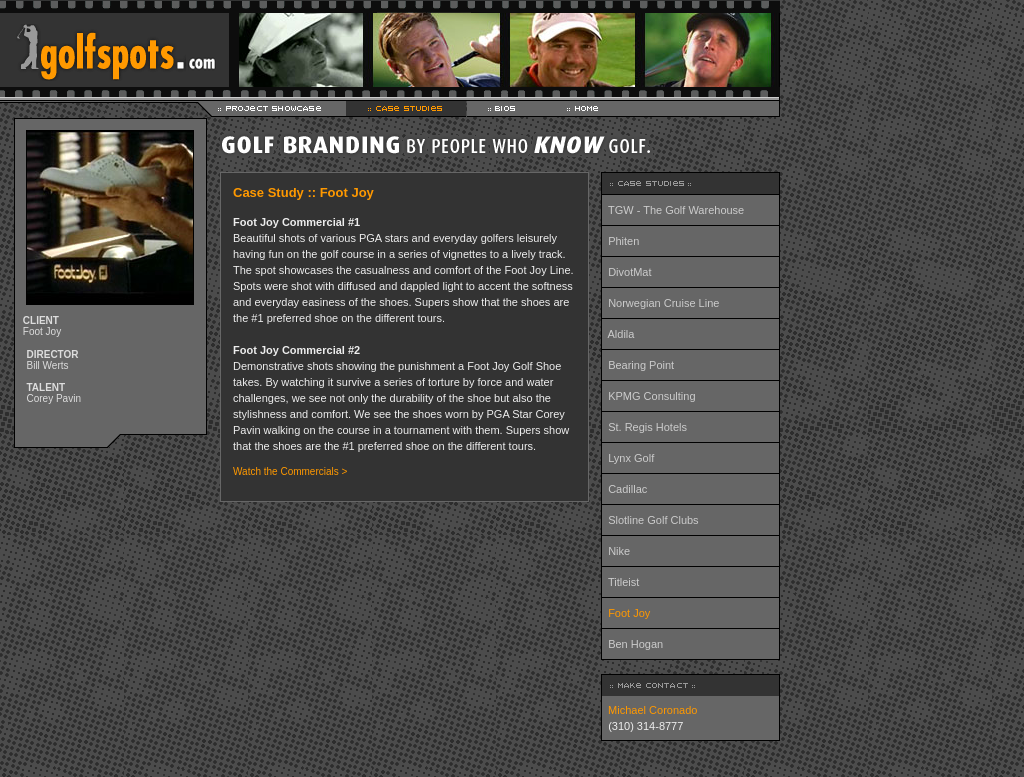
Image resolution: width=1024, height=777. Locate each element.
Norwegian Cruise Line (663, 303)
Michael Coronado (649, 710)
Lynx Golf (631, 458)
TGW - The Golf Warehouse (676, 210)
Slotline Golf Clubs (653, 520)
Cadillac (627, 489)
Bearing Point (641, 365)
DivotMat (629, 272)
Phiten (623, 241)
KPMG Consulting (651, 396)
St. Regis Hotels (647, 427)
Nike (619, 551)
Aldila (621, 334)
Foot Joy (629, 613)
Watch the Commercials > (290, 471)
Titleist (623, 582)
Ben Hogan (635, 644)
